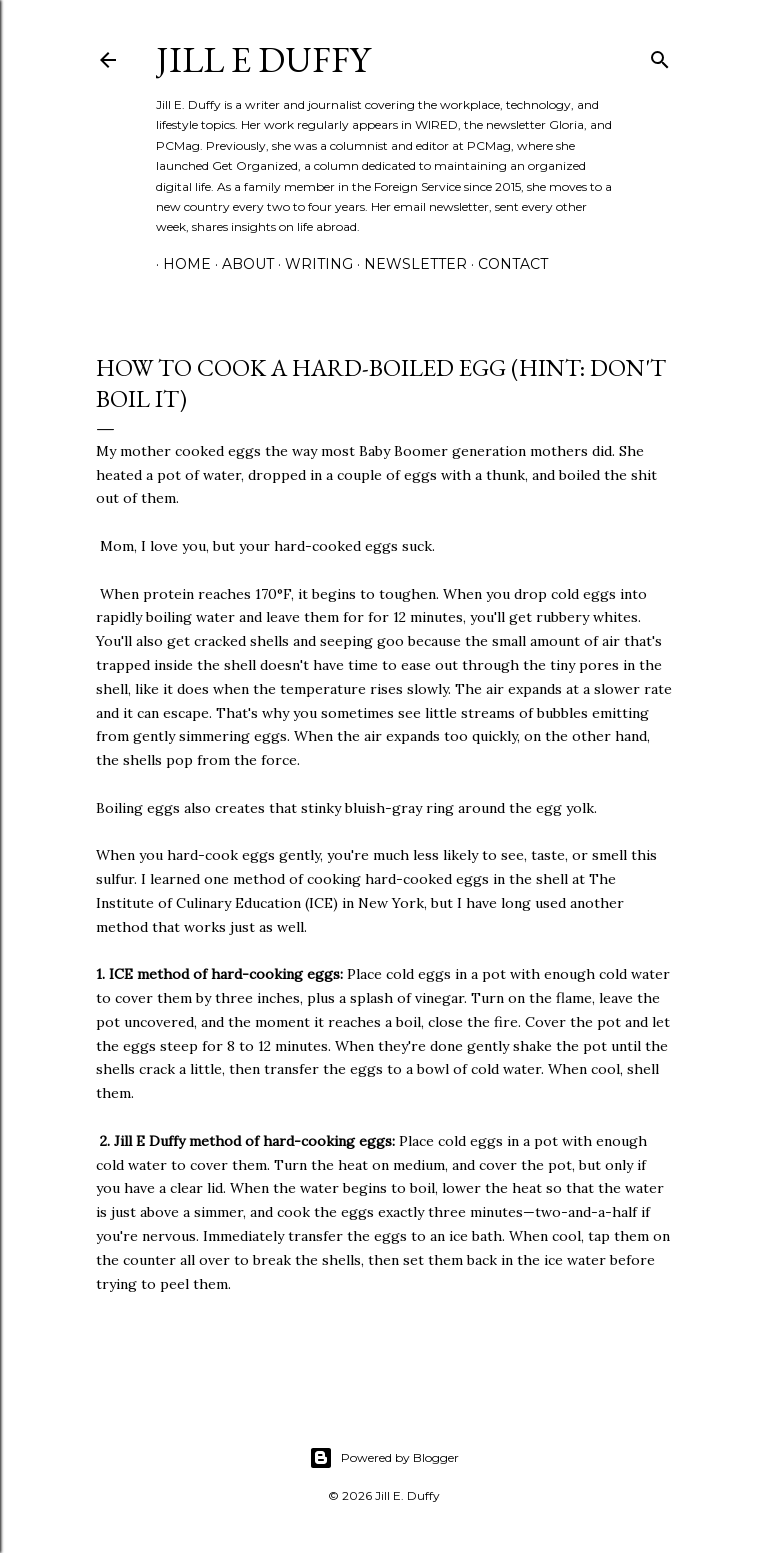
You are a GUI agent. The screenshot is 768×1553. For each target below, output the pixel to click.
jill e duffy (263, 59)
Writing (312, 264)
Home (180, 264)
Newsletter (408, 264)
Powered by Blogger (384, 1458)
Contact (506, 264)
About (241, 264)
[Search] (660, 55)
